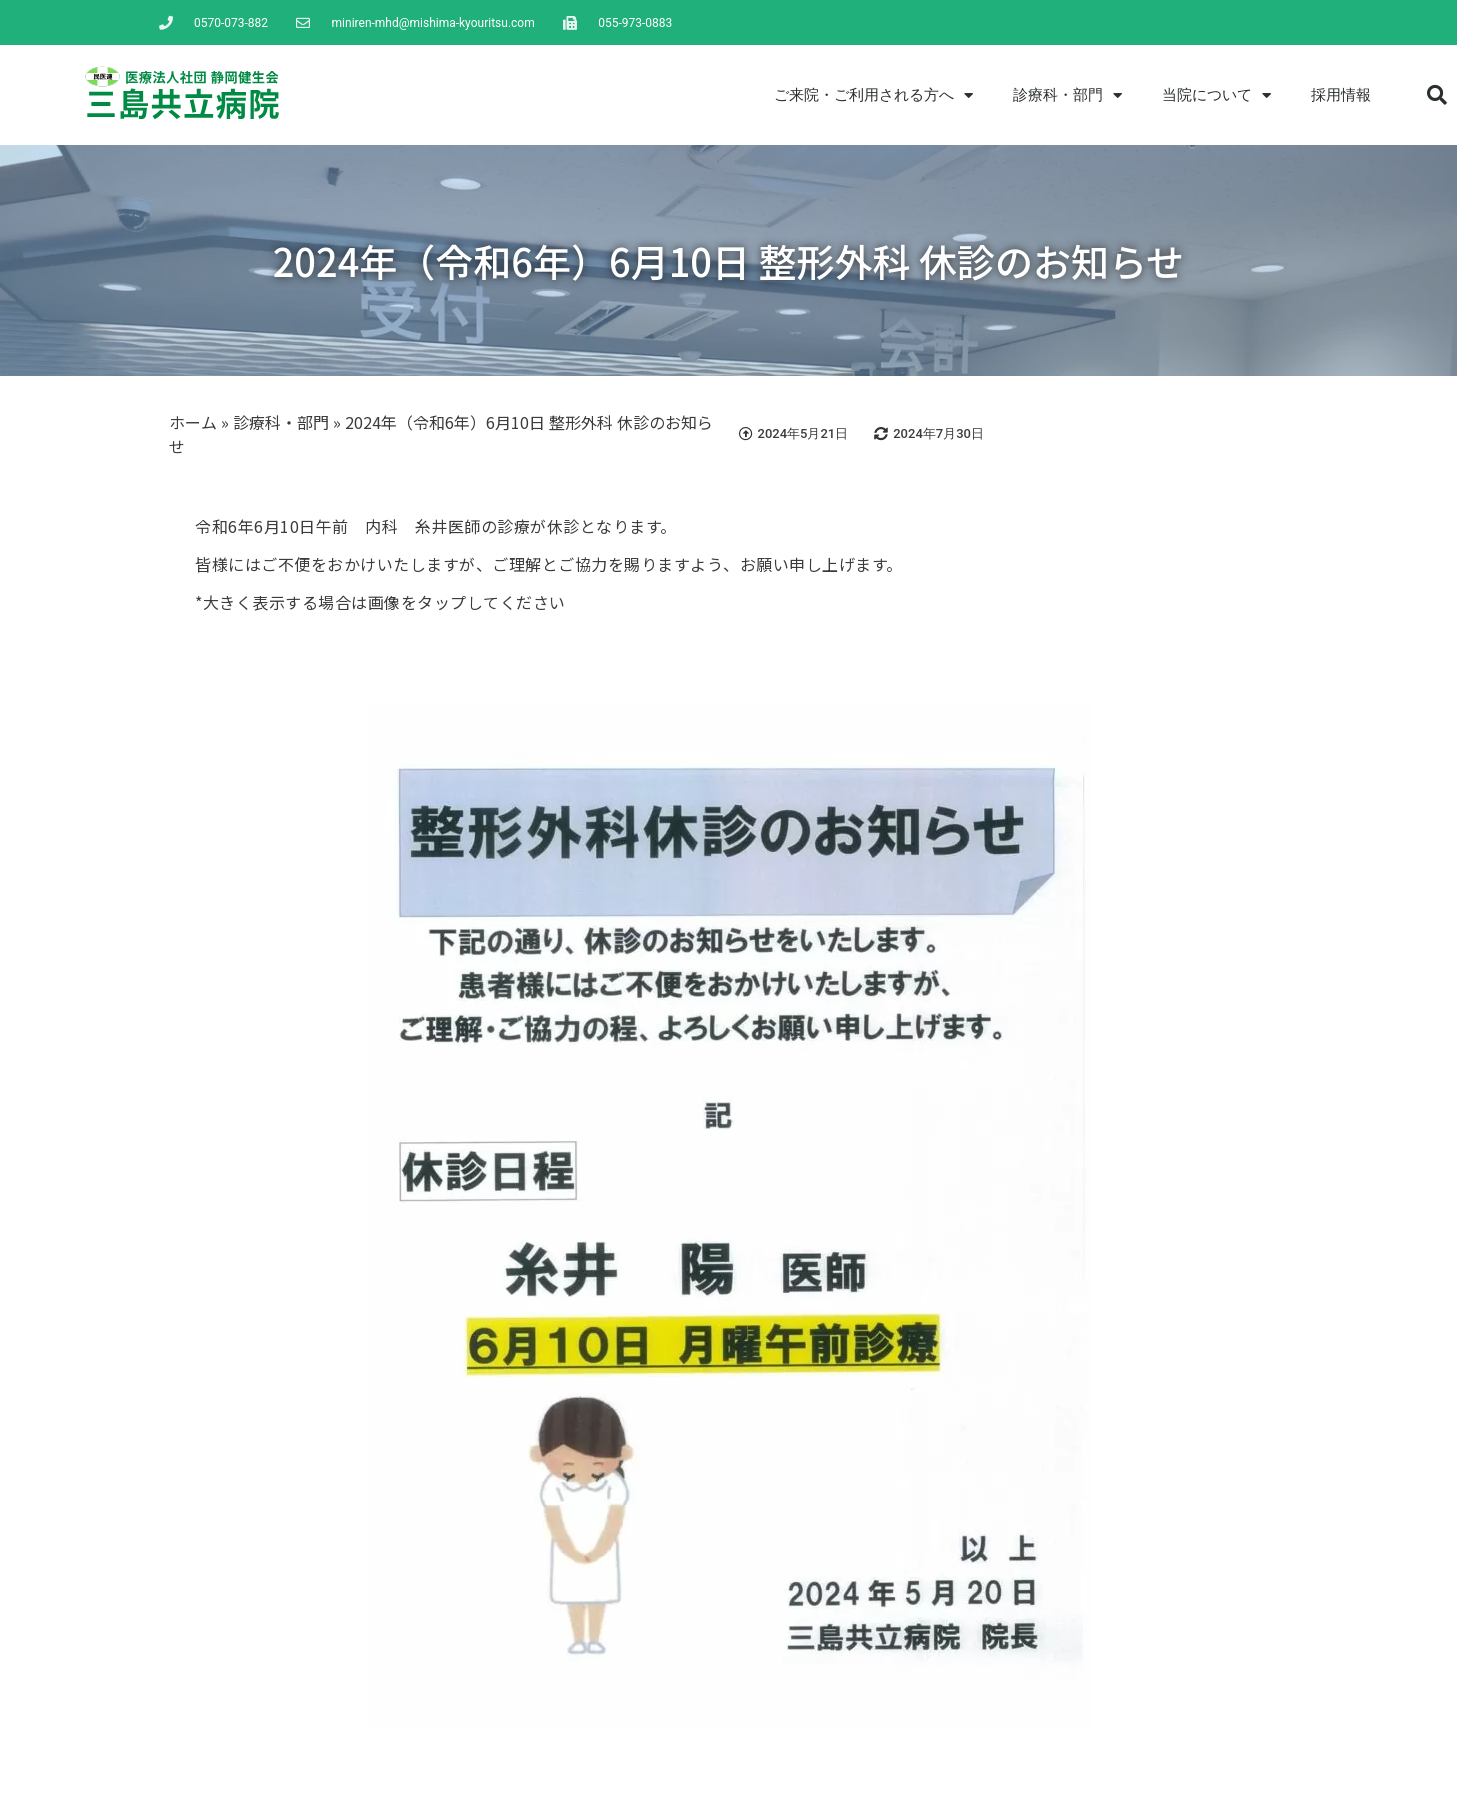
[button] (1437, 95)
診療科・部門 (1067, 95)
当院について (1216, 95)
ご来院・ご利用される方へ (873, 95)
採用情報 (1341, 95)
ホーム (193, 422)
